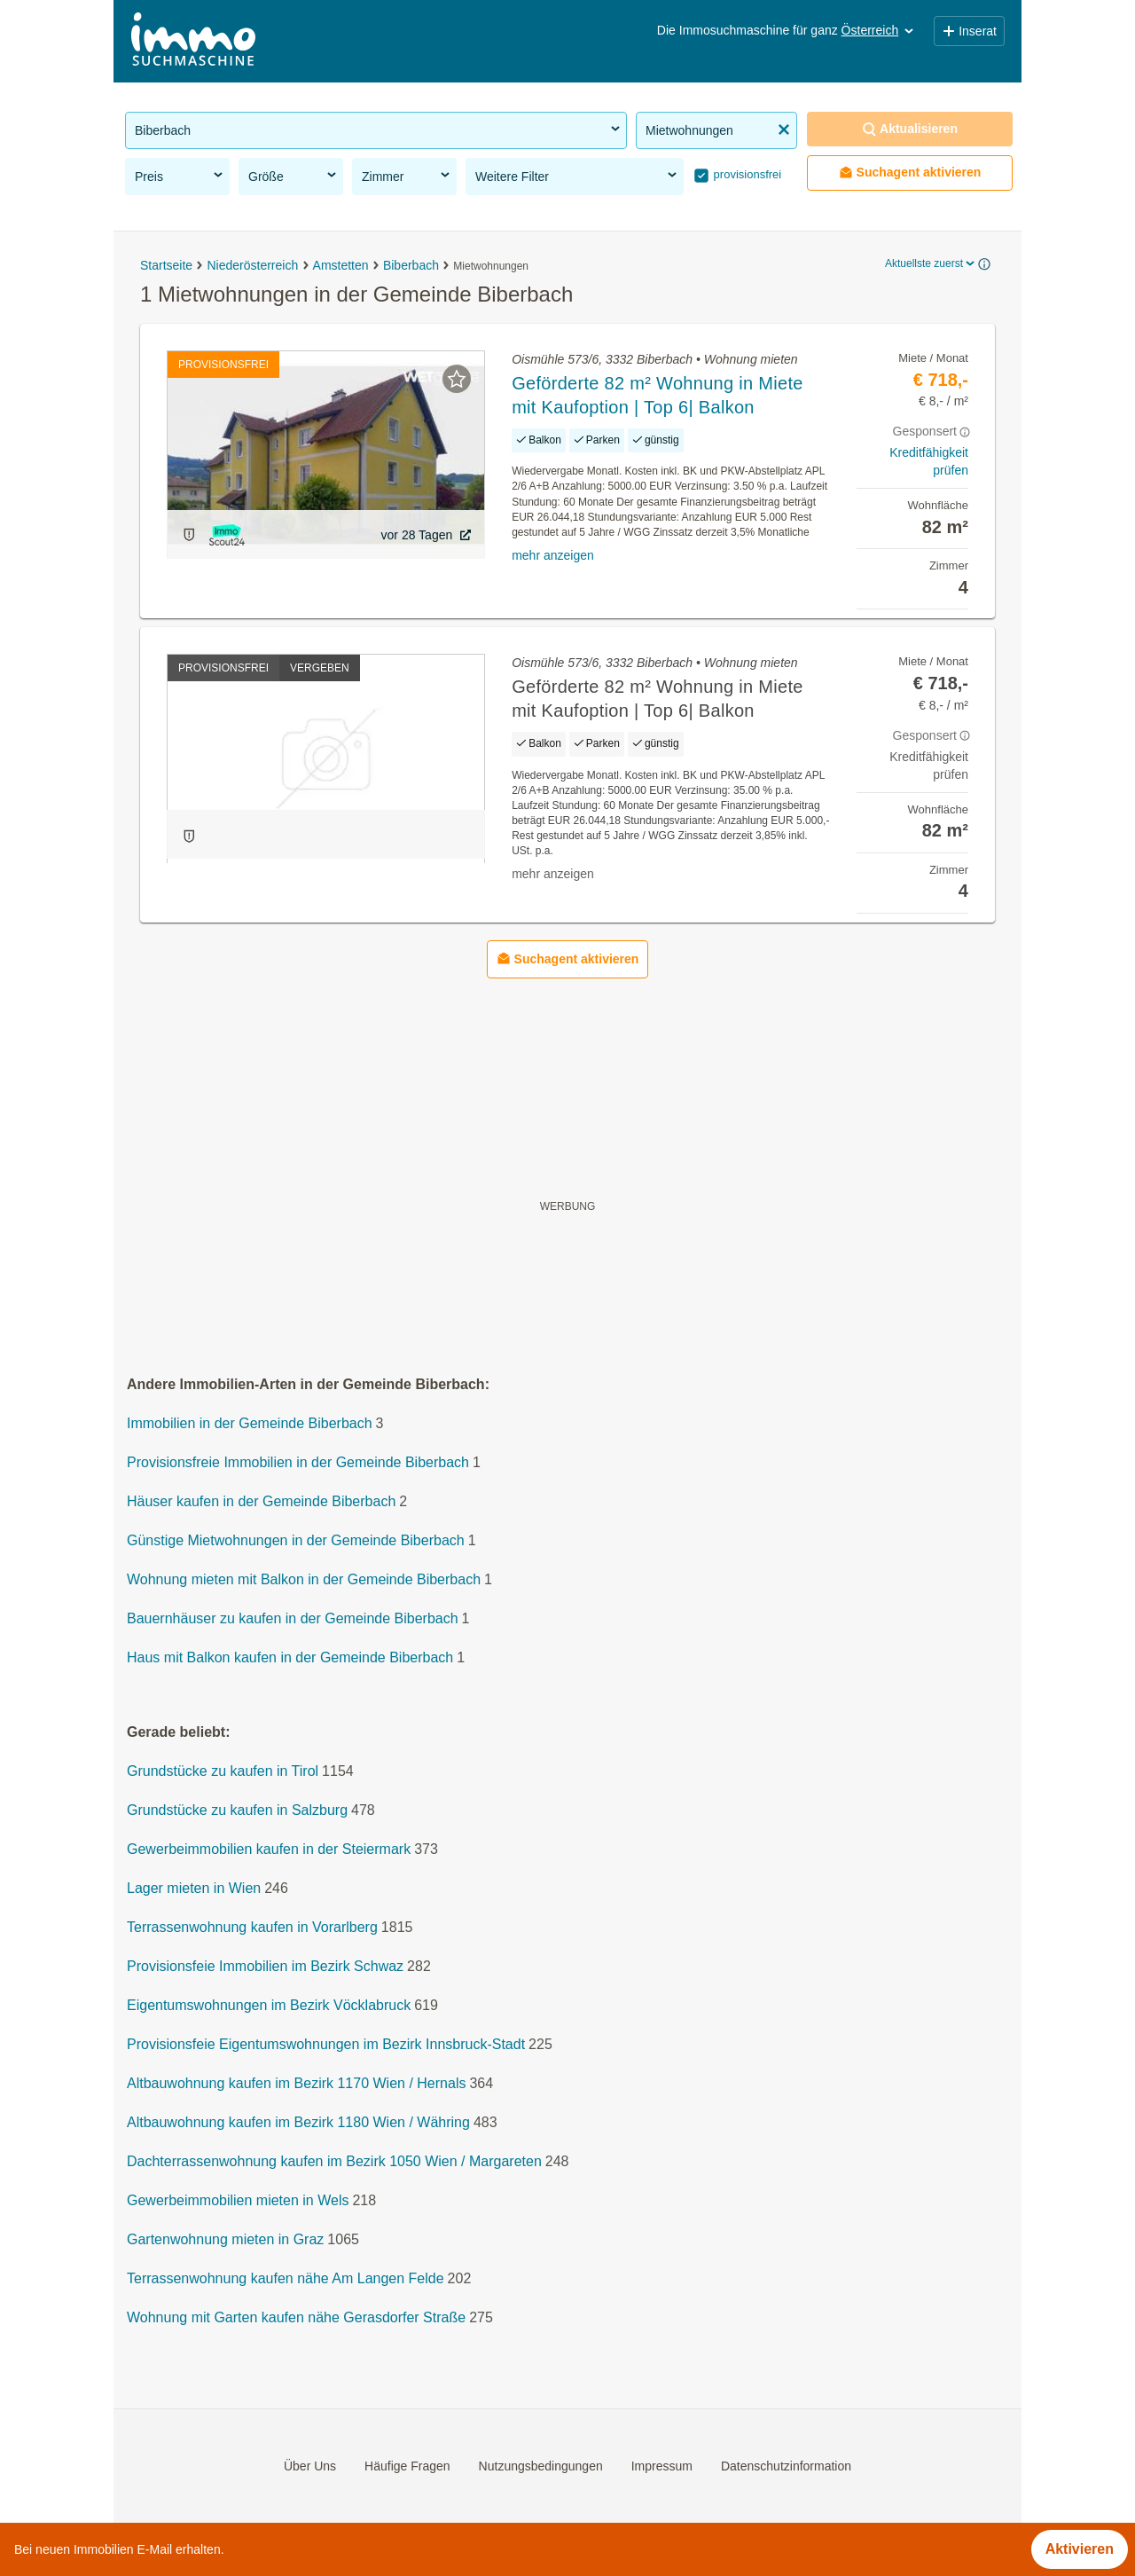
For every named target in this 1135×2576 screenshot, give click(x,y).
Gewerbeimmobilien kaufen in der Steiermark (269, 1849)
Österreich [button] (879, 30)
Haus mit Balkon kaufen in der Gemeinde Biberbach (290, 1657)
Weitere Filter (577, 176)
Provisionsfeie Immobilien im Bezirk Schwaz (265, 1966)
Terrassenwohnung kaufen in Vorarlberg (252, 1927)
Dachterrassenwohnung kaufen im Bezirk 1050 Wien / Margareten (334, 2161)
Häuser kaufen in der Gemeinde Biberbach (261, 1501)
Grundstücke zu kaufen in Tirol (222, 1771)
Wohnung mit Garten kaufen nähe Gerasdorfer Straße (296, 2317)
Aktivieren (1079, 2548)
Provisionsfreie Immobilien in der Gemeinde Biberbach (298, 1462)
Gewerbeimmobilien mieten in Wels (237, 2200)
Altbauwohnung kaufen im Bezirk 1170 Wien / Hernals (296, 2083)
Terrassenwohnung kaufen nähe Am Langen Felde (285, 2278)
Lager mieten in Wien (194, 1888)
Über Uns (310, 2466)
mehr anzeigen (553, 555)
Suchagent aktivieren (910, 172)
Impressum (662, 2466)
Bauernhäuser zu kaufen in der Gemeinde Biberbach (292, 1618)
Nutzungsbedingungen (541, 2466)
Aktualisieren (910, 129)
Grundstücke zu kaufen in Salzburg (237, 1810)
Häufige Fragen (407, 2466)
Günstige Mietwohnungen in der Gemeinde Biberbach (296, 1540)
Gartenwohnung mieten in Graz (225, 2239)
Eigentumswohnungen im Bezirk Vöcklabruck (269, 2005)
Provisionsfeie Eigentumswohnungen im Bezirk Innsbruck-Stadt (326, 2044)
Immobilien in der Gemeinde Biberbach (249, 1423)
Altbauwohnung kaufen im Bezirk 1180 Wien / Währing (298, 2122)
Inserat (969, 31)
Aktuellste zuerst (931, 263)
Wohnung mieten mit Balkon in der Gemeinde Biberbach (304, 1579)
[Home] (193, 41)
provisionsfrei (745, 174)
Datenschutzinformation (786, 2466)
